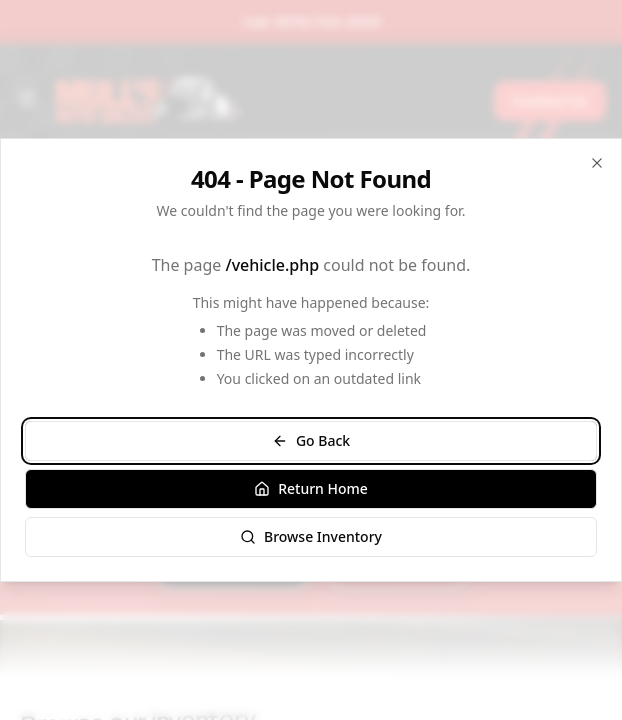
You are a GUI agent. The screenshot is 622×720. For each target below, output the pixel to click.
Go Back (311, 440)
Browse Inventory (311, 536)
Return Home (311, 488)
